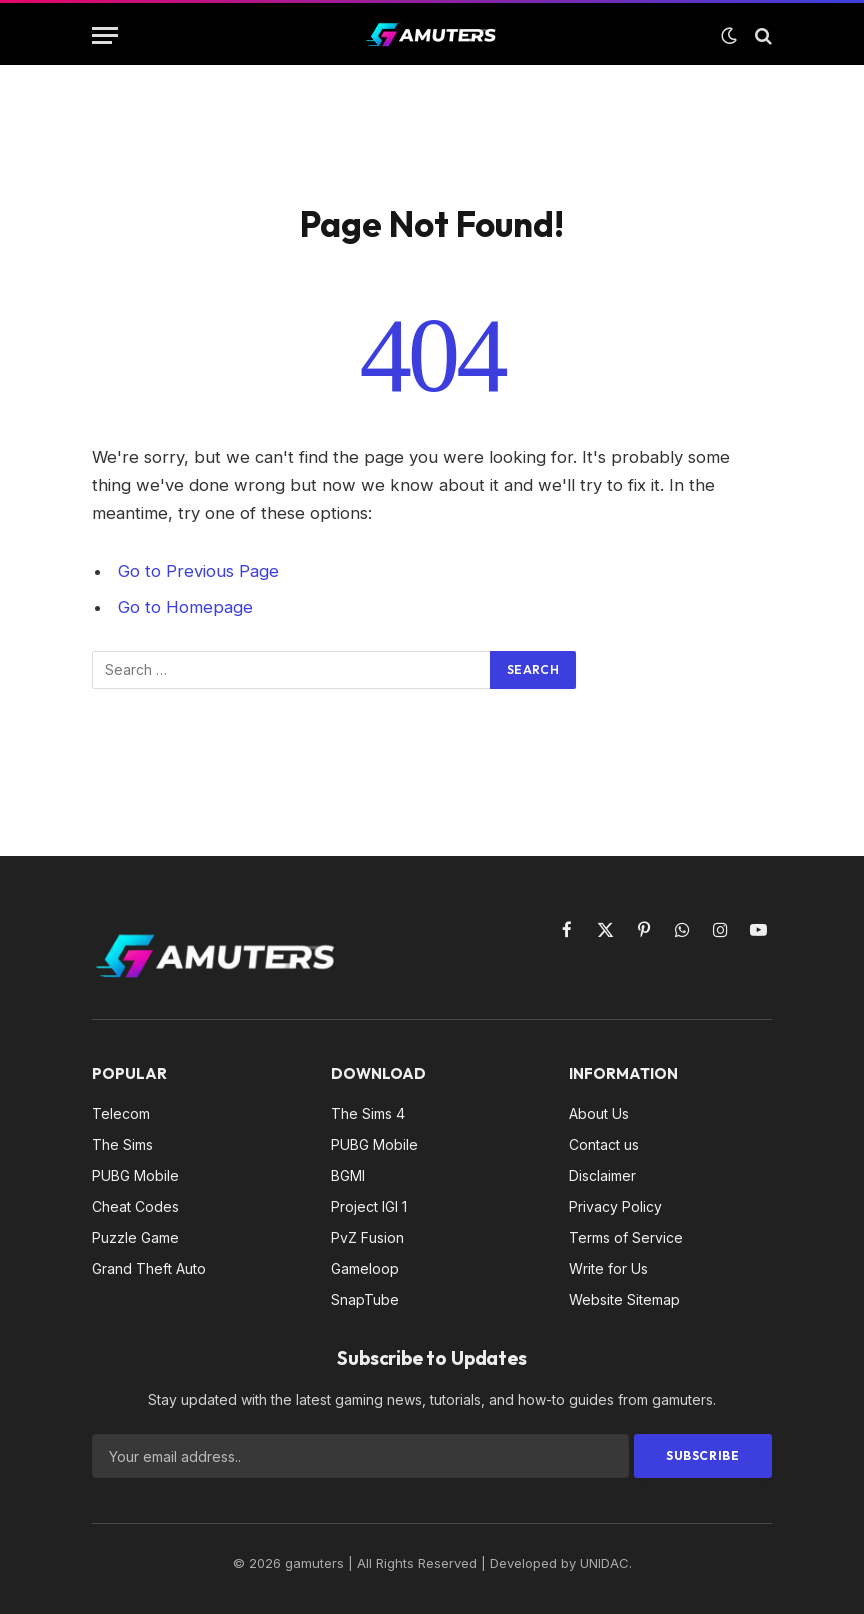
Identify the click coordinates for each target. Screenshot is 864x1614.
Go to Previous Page (198, 571)
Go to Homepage (185, 607)
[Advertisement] (432, 130)
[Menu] (105, 35)
